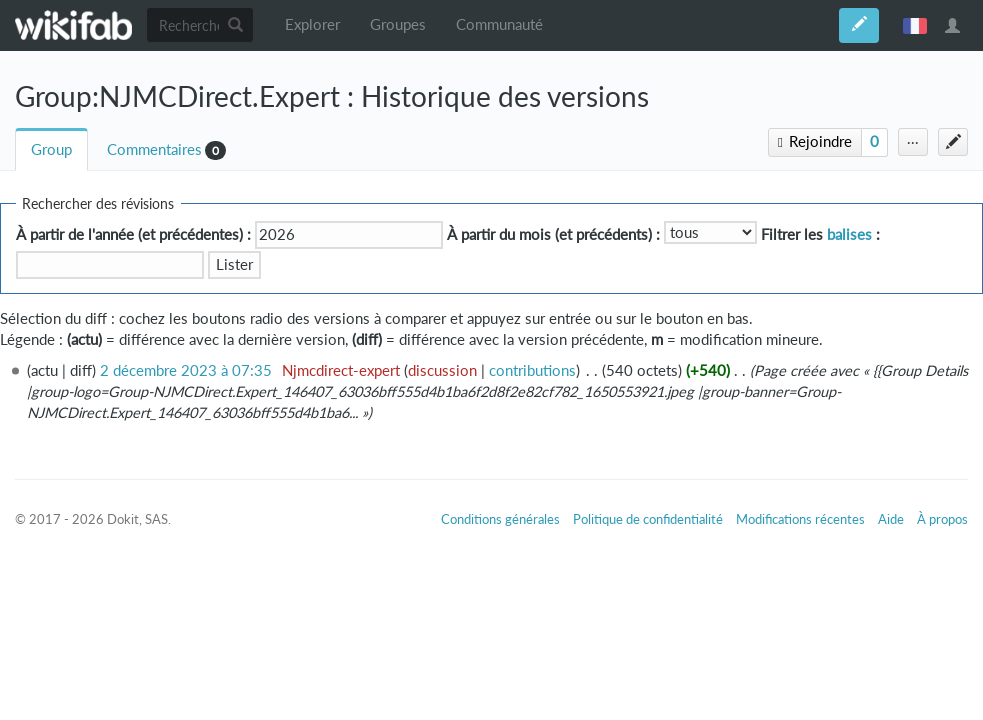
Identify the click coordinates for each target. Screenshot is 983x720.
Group (51, 149)
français (915, 25)
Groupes (398, 24)
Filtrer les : (820, 234)
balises (849, 234)
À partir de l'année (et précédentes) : (133, 234)
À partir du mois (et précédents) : (553, 234)
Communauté (499, 24)
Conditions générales (500, 519)
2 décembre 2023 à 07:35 (186, 370)
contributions (532, 370)
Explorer (312, 24)
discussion (442, 370)
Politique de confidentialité (648, 519)
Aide (891, 519)
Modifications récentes (800, 519)
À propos (942, 519)
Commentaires (154, 149)
